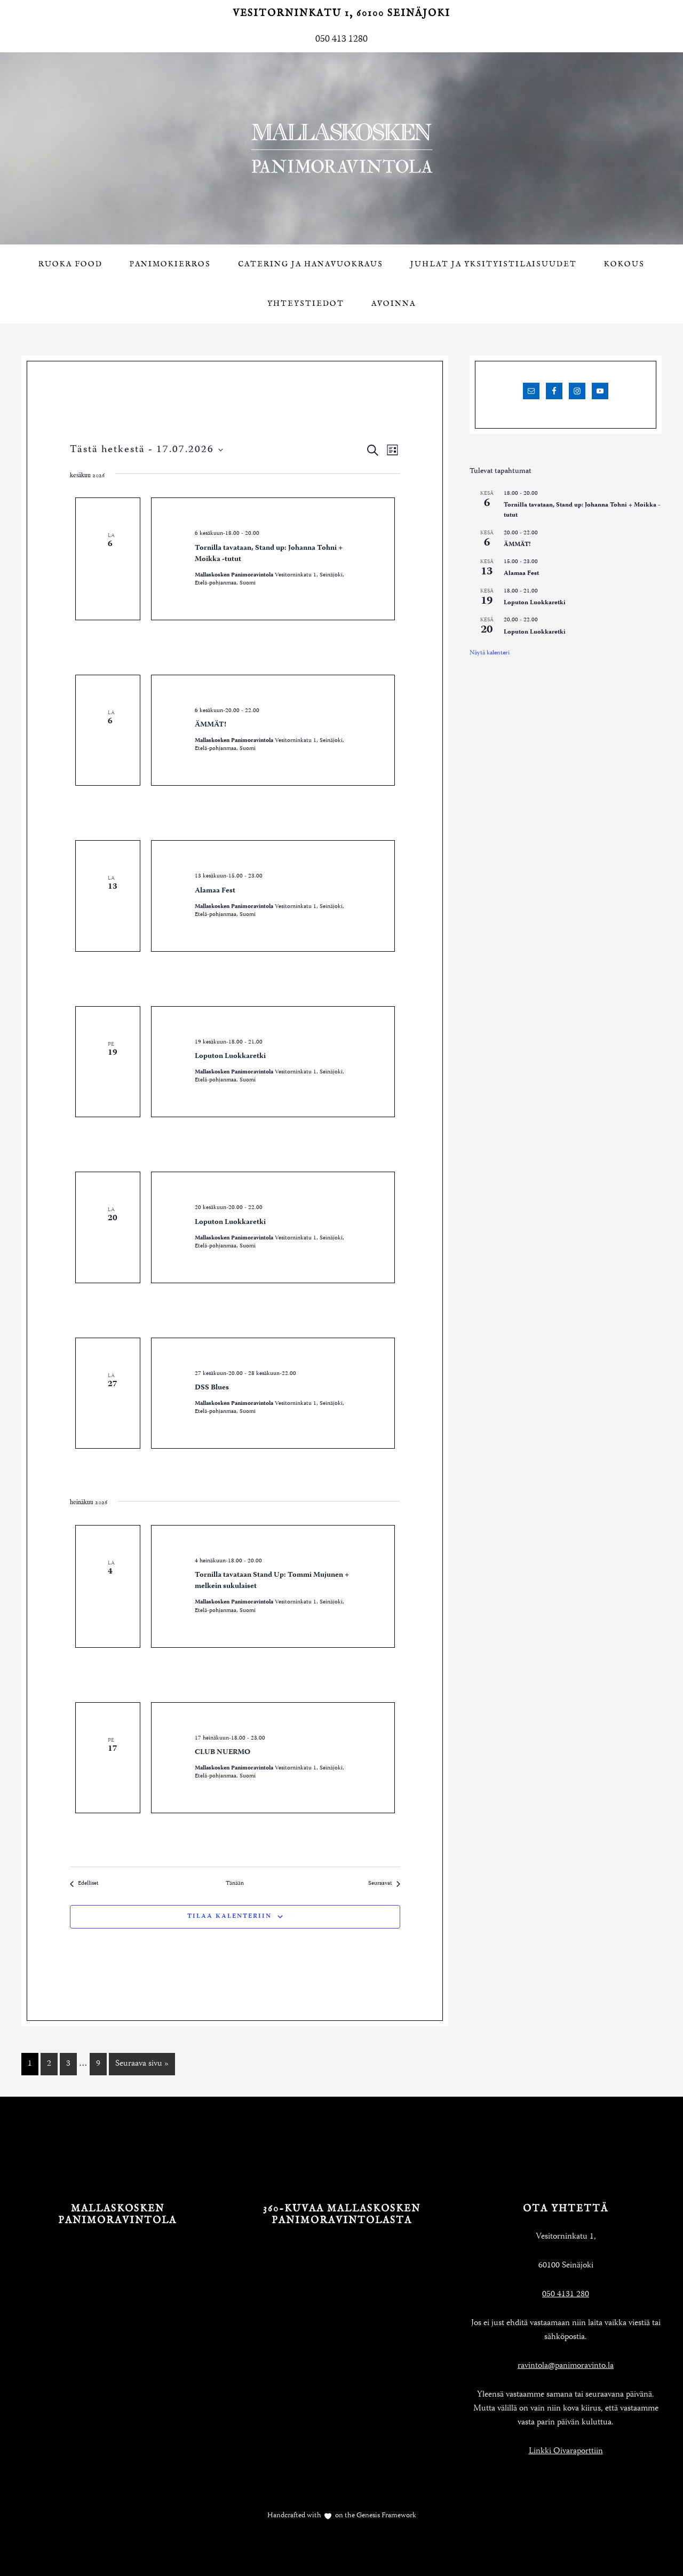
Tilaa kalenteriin (229, 1916)
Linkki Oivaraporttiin (566, 2452)
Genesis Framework (385, 2516)
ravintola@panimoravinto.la (566, 2366)
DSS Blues (212, 1388)
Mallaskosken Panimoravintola (341, 148)
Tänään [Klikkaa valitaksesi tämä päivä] (235, 1884)
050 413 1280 (341, 39)
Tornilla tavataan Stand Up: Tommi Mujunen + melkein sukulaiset (272, 1580)
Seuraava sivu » (142, 2064)
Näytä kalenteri (490, 653)
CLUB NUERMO (222, 1752)
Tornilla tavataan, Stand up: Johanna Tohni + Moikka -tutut (269, 553)
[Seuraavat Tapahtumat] (384, 1884)
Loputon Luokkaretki (230, 1056)
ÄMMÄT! (210, 725)
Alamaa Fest (215, 891)
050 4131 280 (565, 2295)
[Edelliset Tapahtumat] (84, 1884)
